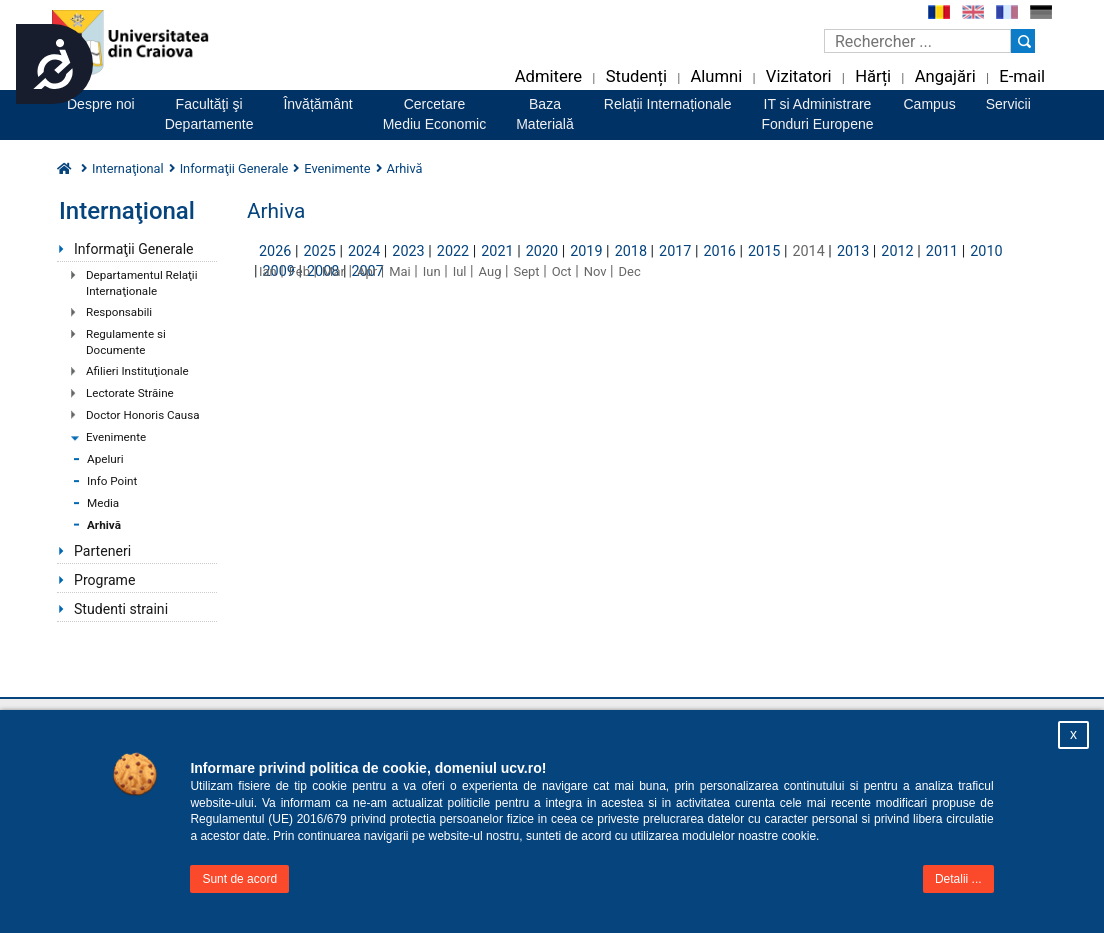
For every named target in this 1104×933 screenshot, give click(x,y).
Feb (299, 271)
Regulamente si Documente (126, 342)
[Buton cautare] (1023, 41)
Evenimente (116, 437)
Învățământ (317, 104)
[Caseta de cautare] (917, 41)
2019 (586, 251)
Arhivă (104, 525)
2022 (453, 251)
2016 (720, 251)
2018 (631, 251)
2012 (897, 251)
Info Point (112, 481)
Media (103, 503)
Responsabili (119, 312)
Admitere (548, 76)
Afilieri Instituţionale (137, 371)
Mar (333, 271)
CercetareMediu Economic (435, 114)
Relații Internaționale (668, 104)
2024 (364, 251)
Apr (367, 271)
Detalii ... (958, 879)
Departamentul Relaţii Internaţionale (141, 283)
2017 (675, 251)
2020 (542, 251)
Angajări (945, 76)
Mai (400, 271)
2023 (408, 251)
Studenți (636, 76)
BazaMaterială (545, 114)
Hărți (873, 76)
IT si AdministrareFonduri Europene (817, 114)
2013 (853, 251)
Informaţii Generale (134, 249)
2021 (497, 251)
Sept (527, 271)
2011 (942, 251)
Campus (930, 104)
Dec (630, 271)
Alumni (716, 76)
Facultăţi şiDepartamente (209, 114)
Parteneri (102, 551)
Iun (432, 271)
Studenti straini (121, 609)
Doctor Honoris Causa (143, 415)
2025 (319, 251)
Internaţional (128, 168)
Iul (460, 271)
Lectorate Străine (130, 393)
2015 (764, 251)
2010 (986, 251)
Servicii (1008, 104)
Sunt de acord (239, 879)
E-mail (1022, 76)
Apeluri (105, 459)
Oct (562, 271)
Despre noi (101, 104)
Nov (595, 271)
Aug (490, 271)
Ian (268, 271)
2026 (275, 251)
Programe (104, 580)
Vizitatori (799, 76)
